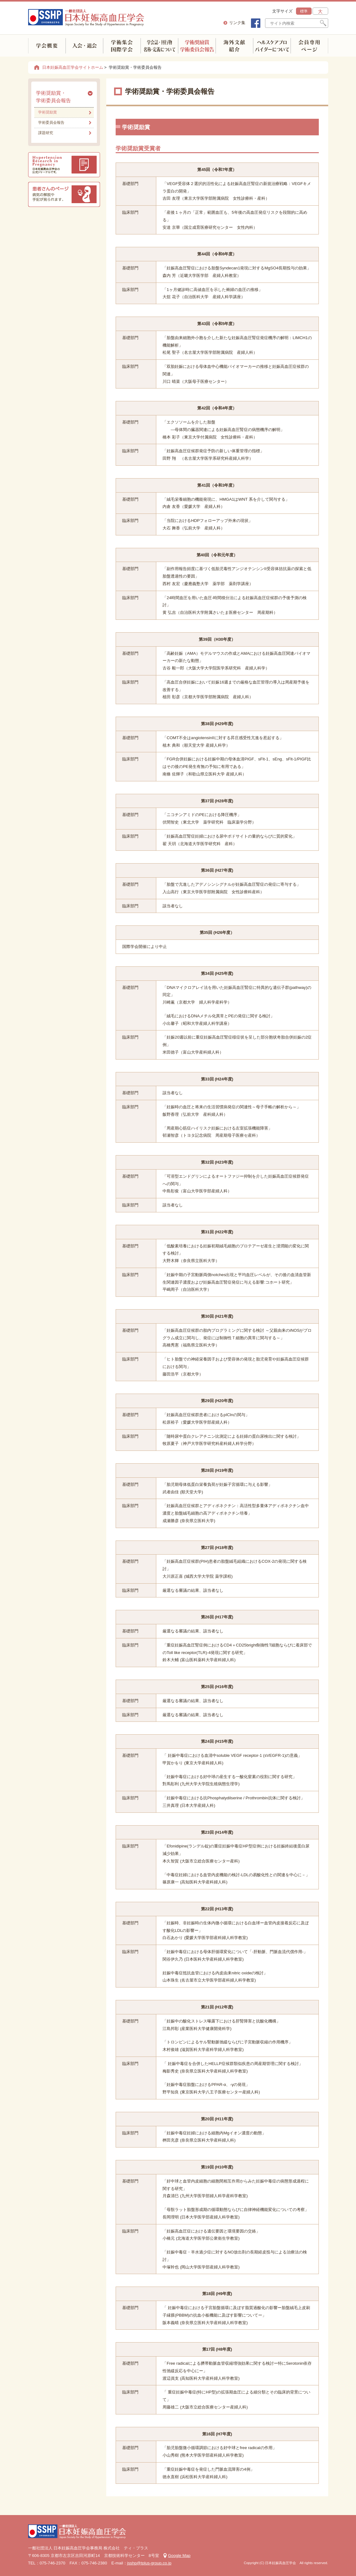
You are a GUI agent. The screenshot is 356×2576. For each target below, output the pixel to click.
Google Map (179, 2555)
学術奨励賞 (47, 112)
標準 (304, 11)
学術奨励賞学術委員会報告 (197, 45)
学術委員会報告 (51, 122)
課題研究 (45, 133)
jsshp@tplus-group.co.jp (149, 2563)
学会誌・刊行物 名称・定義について (159, 45)
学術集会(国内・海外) (122, 45)
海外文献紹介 (234, 45)
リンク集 (237, 22)
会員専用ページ (309, 45)
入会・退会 (84, 45)
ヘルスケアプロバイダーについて (272, 45)
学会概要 (47, 45)
